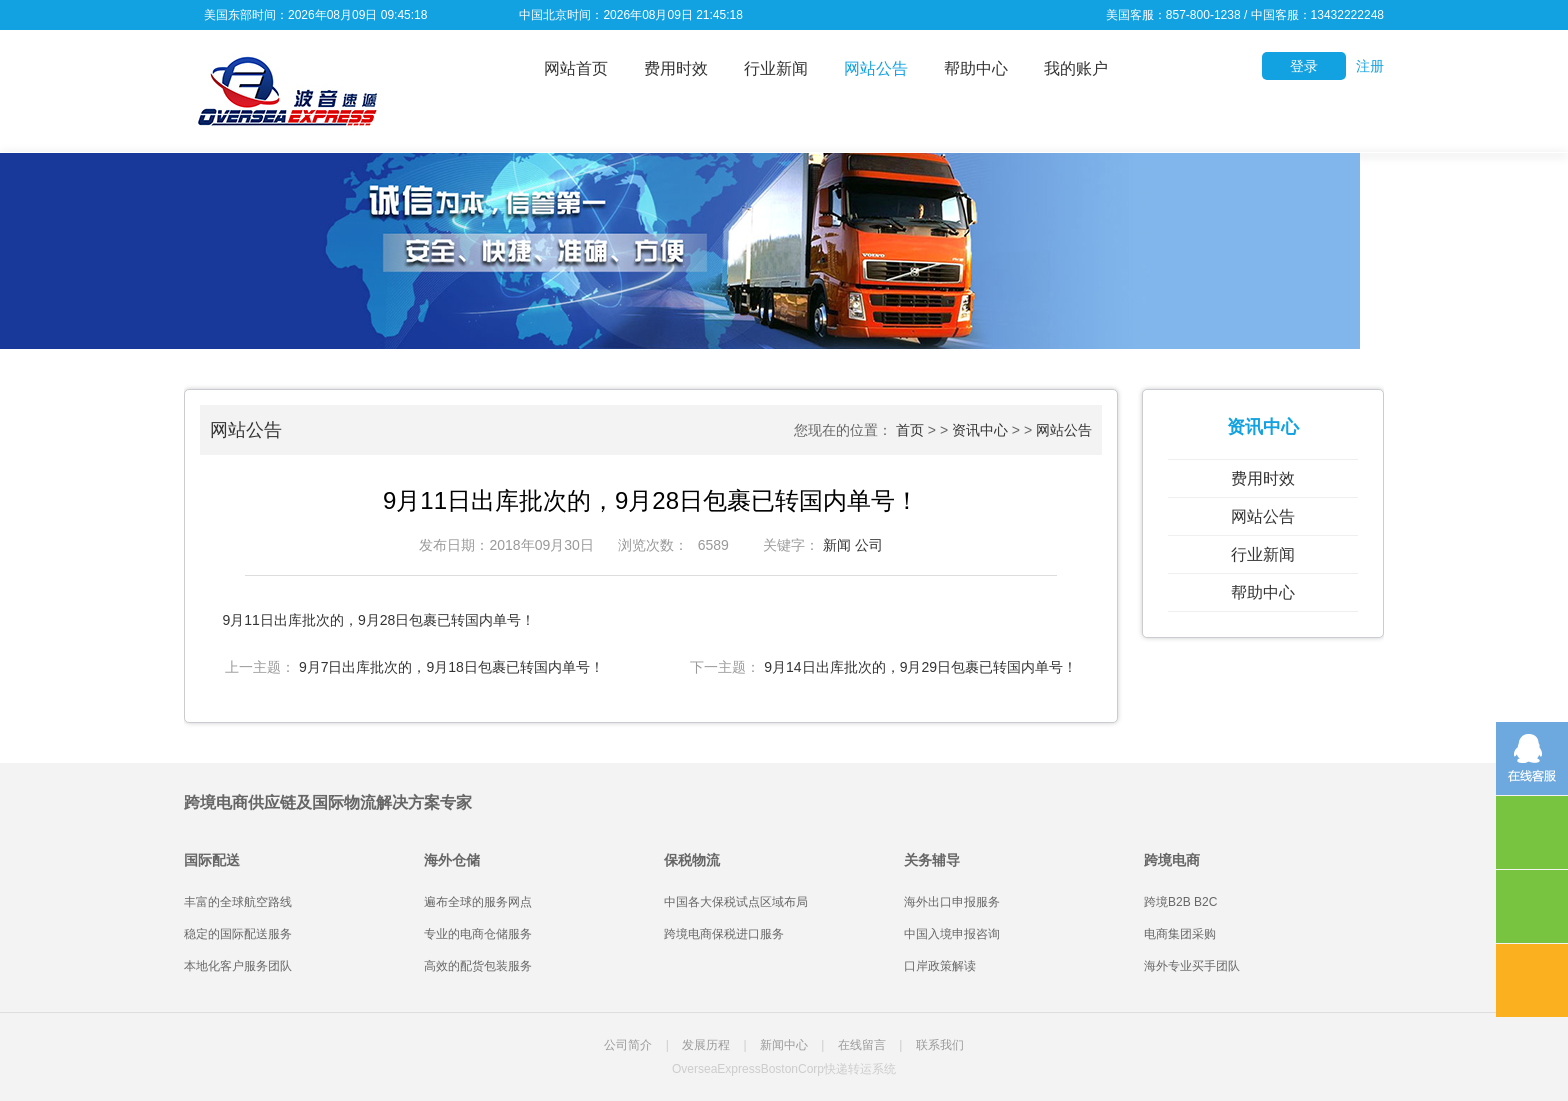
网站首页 (576, 68)
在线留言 (862, 1045)
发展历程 (706, 1045)
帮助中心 (976, 68)
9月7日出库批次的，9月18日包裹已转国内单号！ (451, 667)
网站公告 (876, 68)
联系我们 (940, 1045)
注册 (1370, 66)
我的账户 (1076, 68)
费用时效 (676, 68)
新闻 (837, 545)
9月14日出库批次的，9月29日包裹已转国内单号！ (920, 667)
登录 (1304, 66)
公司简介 (628, 1045)
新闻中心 (784, 1045)
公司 (869, 545)
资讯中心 (980, 430)
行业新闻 (776, 68)
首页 (910, 430)
